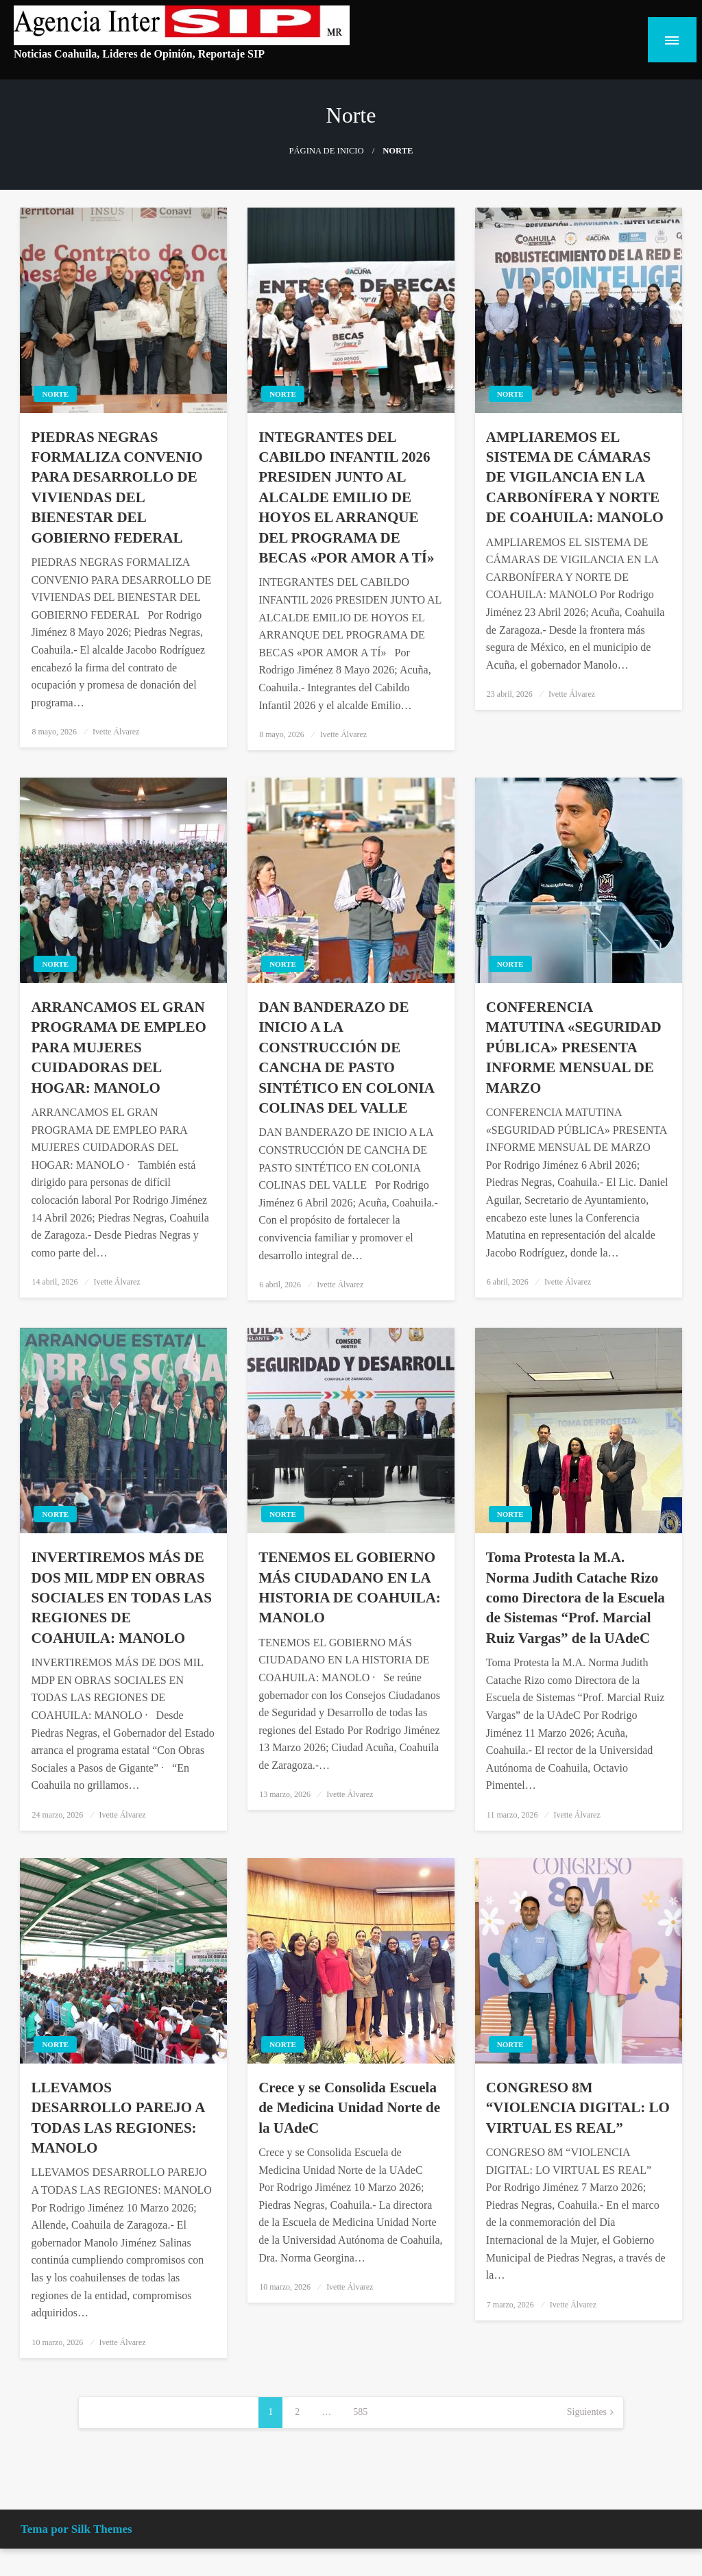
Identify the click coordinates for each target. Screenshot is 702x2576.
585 (360, 2412)
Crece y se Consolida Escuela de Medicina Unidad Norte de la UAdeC (349, 2107)
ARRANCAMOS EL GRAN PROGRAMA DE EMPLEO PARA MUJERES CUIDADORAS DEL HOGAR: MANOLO (118, 1047)
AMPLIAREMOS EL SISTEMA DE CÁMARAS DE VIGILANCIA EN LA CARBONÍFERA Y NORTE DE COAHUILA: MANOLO (575, 477)
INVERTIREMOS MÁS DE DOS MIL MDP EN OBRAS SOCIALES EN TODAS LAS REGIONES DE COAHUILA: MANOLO (121, 1597)
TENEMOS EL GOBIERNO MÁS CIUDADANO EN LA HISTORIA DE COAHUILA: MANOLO (349, 1587)
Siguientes (587, 2412)
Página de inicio (326, 151)
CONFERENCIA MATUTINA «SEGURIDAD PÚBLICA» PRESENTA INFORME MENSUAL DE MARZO (574, 1047)
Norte (55, 394)
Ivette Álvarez (116, 731)
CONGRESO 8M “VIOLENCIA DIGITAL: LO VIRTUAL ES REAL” (578, 2107)
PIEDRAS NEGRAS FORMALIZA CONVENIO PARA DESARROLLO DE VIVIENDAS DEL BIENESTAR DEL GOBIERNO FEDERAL (116, 487)
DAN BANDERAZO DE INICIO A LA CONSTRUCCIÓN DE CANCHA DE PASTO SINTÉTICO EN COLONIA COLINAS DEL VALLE (346, 1057)
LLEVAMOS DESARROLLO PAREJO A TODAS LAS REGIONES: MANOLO (117, 2117)
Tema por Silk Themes (76, 2529)
